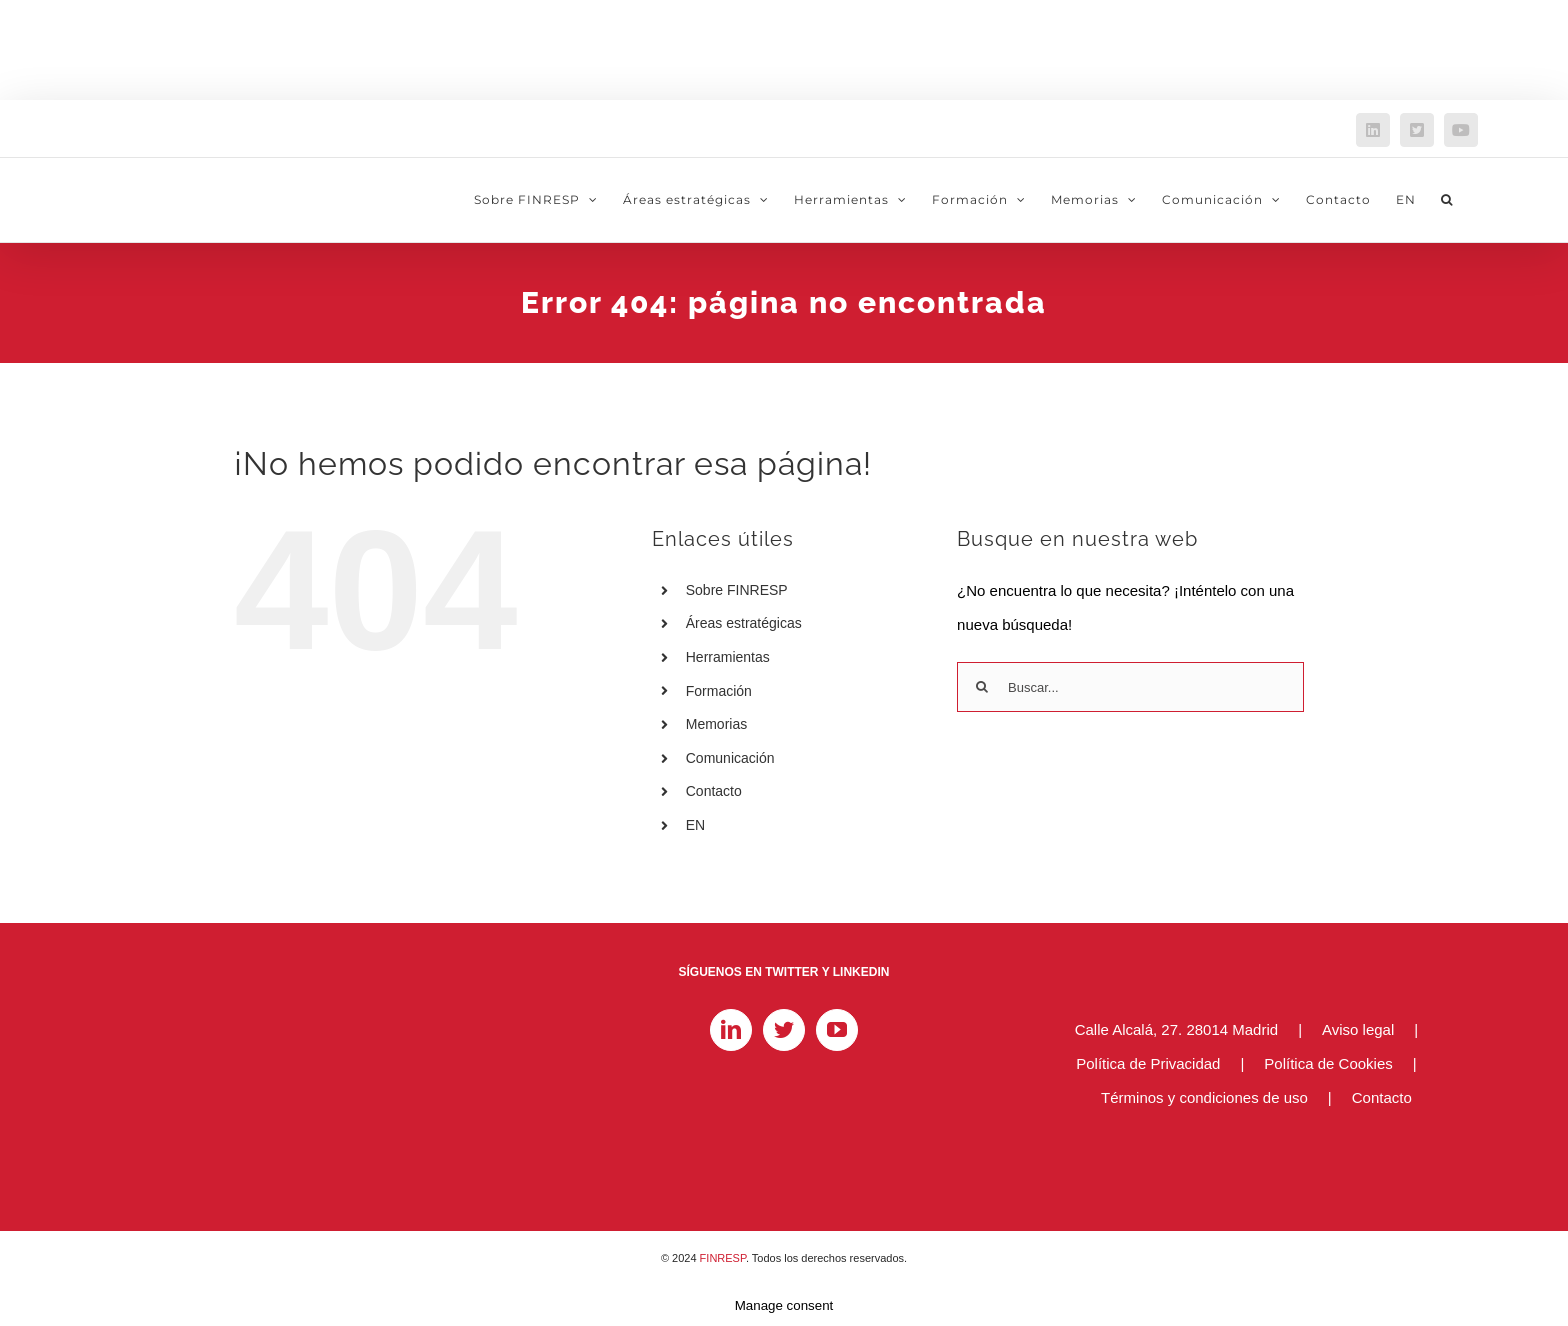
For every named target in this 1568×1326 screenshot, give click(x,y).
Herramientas (728, 657)
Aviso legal (1358, 1029)
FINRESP (723, 1258)
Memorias (716, 724)
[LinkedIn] (731, 1030)
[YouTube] (837, 1030)
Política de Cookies (1328, 1063)
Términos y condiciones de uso (1204, 1097)
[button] (1447, 200)
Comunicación (730, 758)
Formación (719, 691)
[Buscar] (982, 687)
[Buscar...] (1130, 687)
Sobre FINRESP (737, 590)
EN (695, 825)
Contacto (714, 791)
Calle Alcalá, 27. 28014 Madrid (1176, 1029)
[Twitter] (784, 1030)
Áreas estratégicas (744, 623)
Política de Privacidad (1148, 1063)
